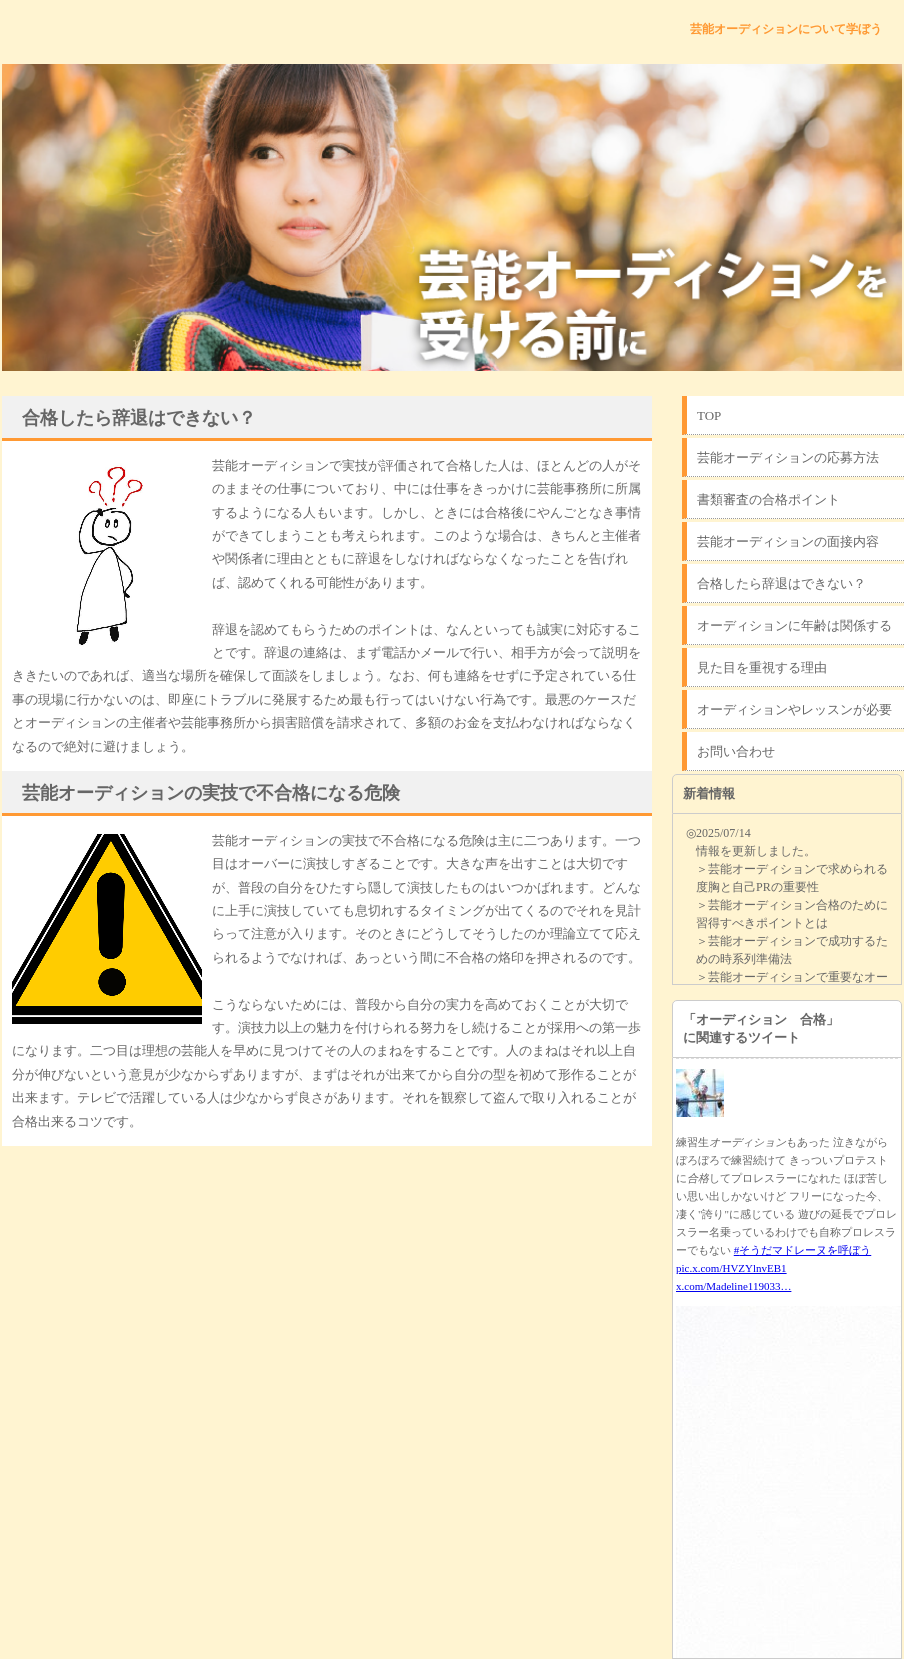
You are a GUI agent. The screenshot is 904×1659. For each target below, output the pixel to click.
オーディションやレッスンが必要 (794, 709)
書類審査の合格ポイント (768, 499)
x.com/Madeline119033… (733, 1286)
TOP (709, 415)
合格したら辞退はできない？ (781, 583)
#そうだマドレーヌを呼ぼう (803, 1250)
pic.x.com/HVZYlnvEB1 (731, 1268)
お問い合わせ (736, 751)
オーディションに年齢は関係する (794, 625)
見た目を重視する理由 (762, 667)
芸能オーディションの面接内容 (788, 541)
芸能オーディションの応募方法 (788, 457)
